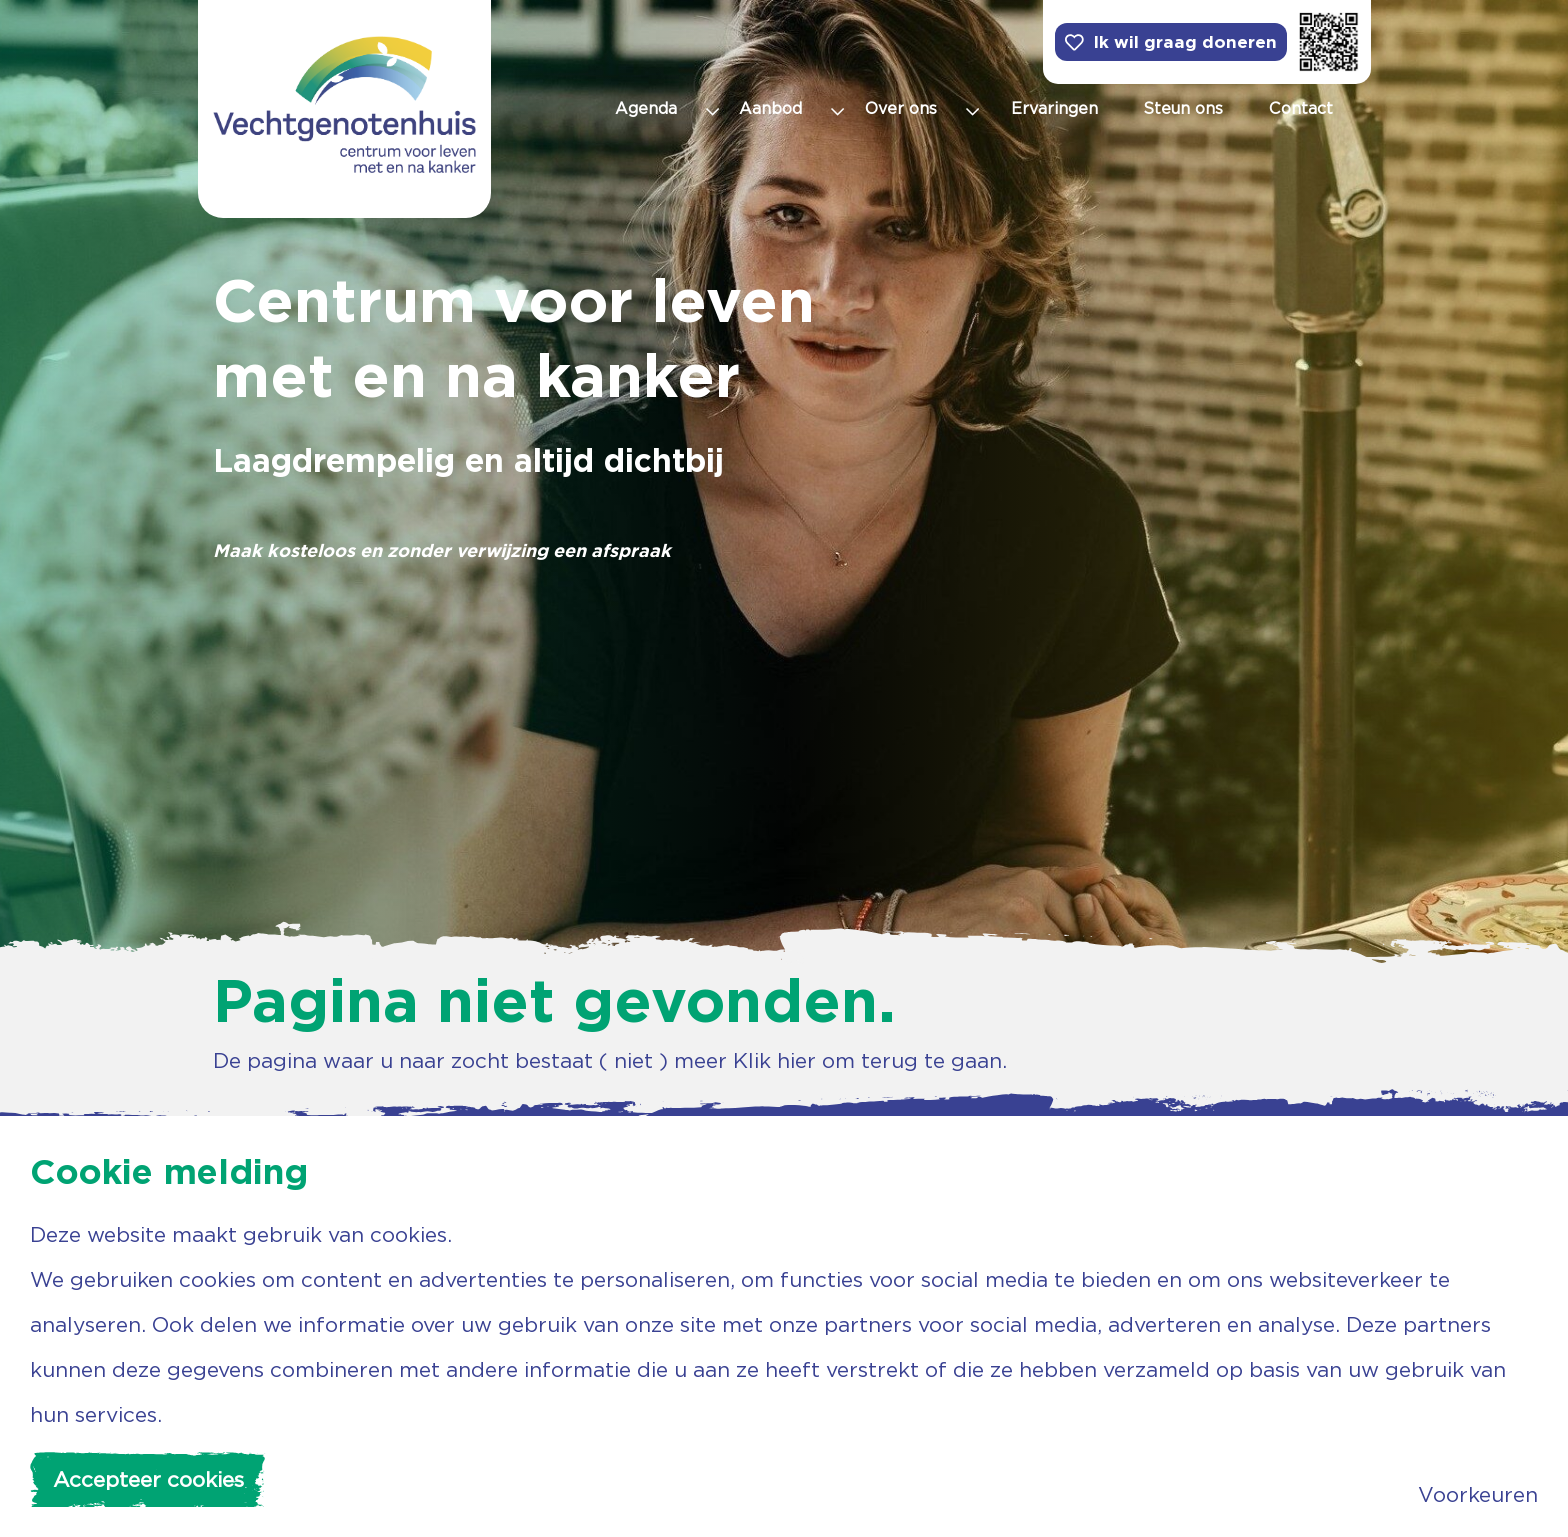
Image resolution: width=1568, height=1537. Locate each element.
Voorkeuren (1478, 1494)
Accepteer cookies (148, 1479)
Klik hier (774, 1060)
